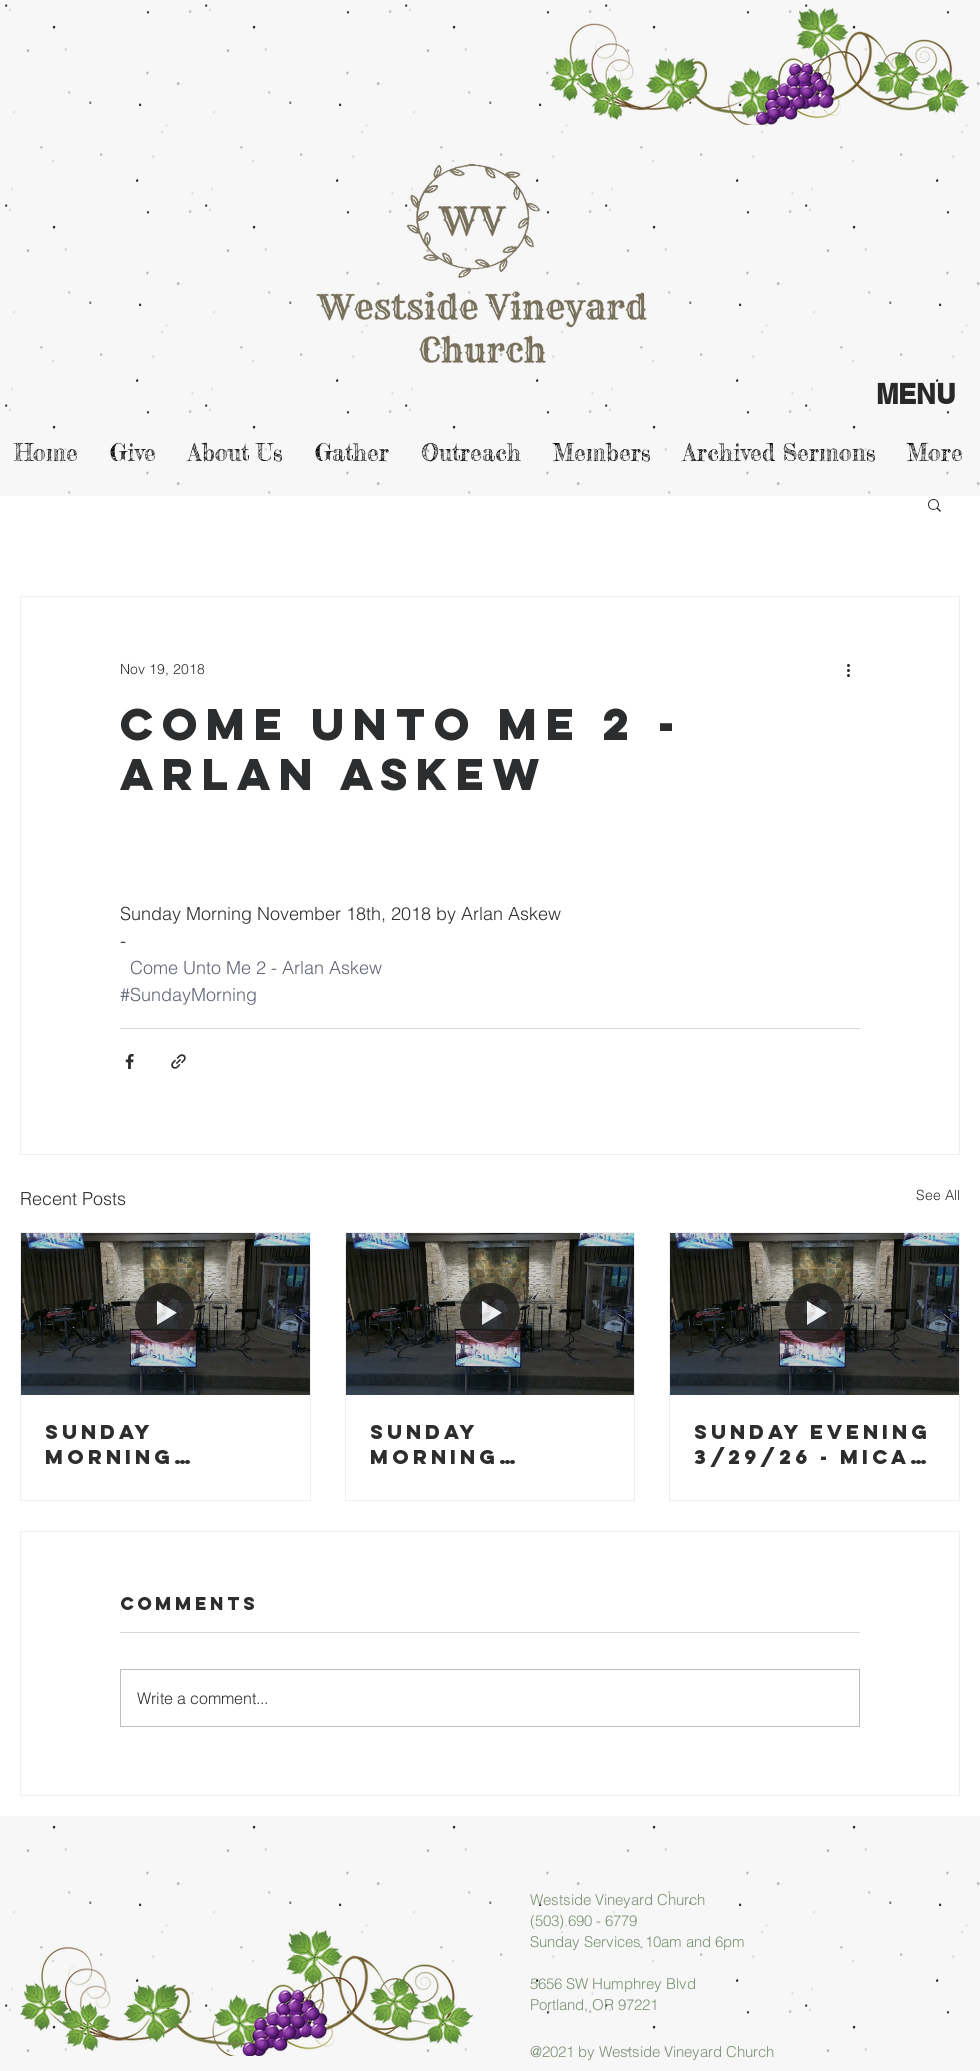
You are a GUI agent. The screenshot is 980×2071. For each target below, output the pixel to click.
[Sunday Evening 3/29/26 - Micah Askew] (814, 1314)
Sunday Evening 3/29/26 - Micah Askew (812, 1444)
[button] (934, 504)
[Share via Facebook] (129, 1061)
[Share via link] (178, 1061)
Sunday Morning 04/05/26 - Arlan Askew (142, 1444)
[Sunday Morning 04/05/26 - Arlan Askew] (165, 1314)
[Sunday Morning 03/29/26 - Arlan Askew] (490, 1314)
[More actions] (848, 669)
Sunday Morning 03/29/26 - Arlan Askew (467, 1444)
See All (938, 1195)
